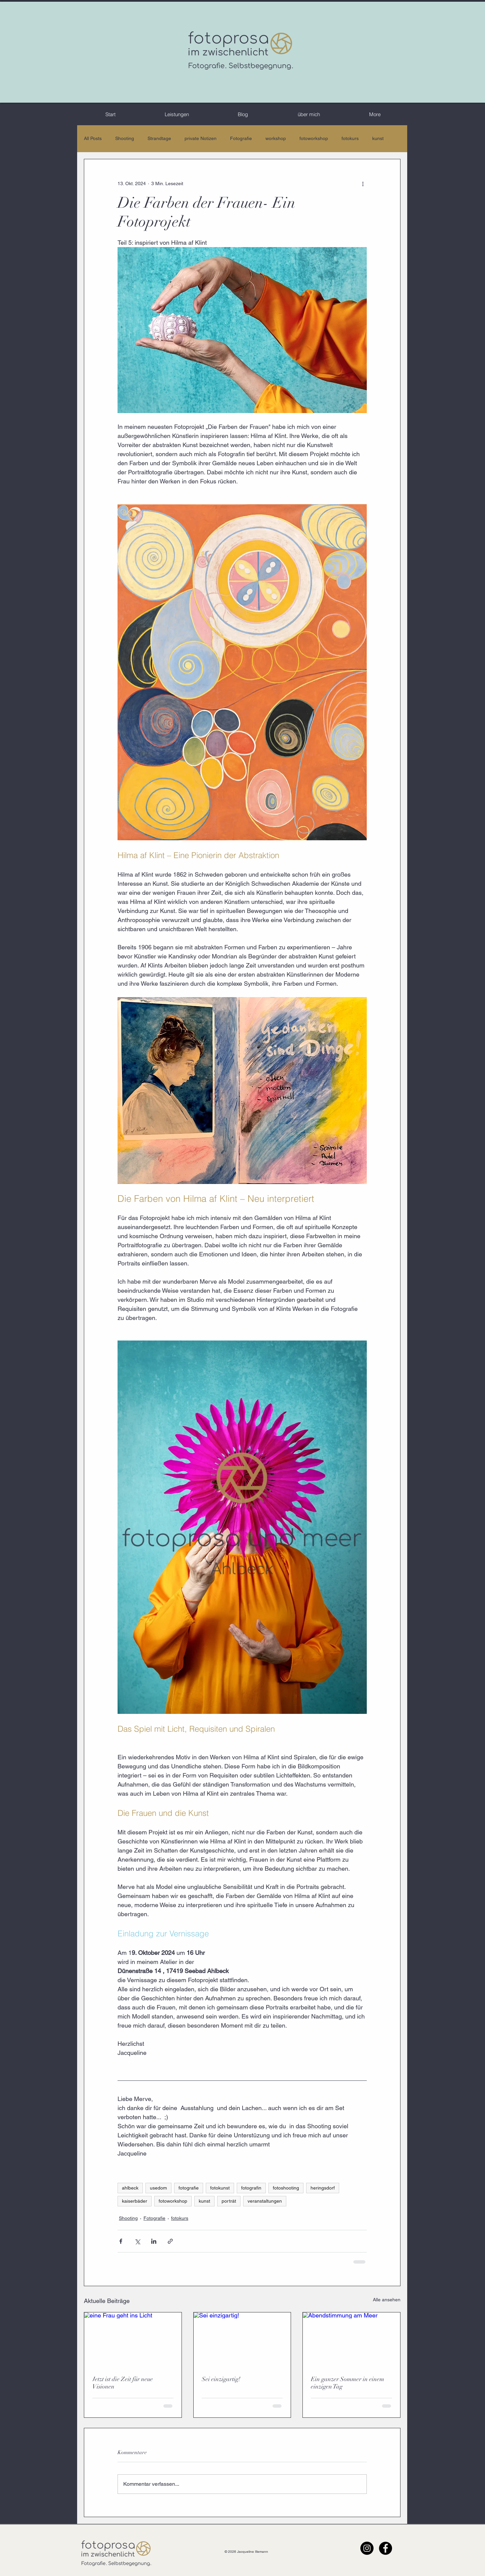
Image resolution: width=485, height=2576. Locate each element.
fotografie (189, 2188)
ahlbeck (130, 2188)
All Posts (93, 138)
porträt (229, 2201)
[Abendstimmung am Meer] (351, 2339)
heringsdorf (323, 2188)
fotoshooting (286, 2188)
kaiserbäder (134, 2201)
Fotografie (241, 138)
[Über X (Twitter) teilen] (137, 2241)
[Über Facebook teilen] (121, 2241)
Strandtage (159, 138)
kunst (378, 138)
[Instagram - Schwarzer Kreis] (367, 2548)
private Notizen (201, 138)
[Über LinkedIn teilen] (154, 2241)
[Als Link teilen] (170, 2241)
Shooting (124, 138)
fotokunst (220, 2188)
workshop (275, 138)
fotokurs (350, 138)
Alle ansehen (386, 2299)
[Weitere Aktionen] (363, 183)
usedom (158, 2188)
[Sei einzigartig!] (242, 2339)
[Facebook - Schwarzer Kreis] (385, 2548)
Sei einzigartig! (221, 2379)
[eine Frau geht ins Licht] (133, 2339)
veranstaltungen (265, 2201)
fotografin (251, 2188)
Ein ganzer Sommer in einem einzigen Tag (347, 2382)
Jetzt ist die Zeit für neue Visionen (122, 2382)
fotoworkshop (313, 138)
